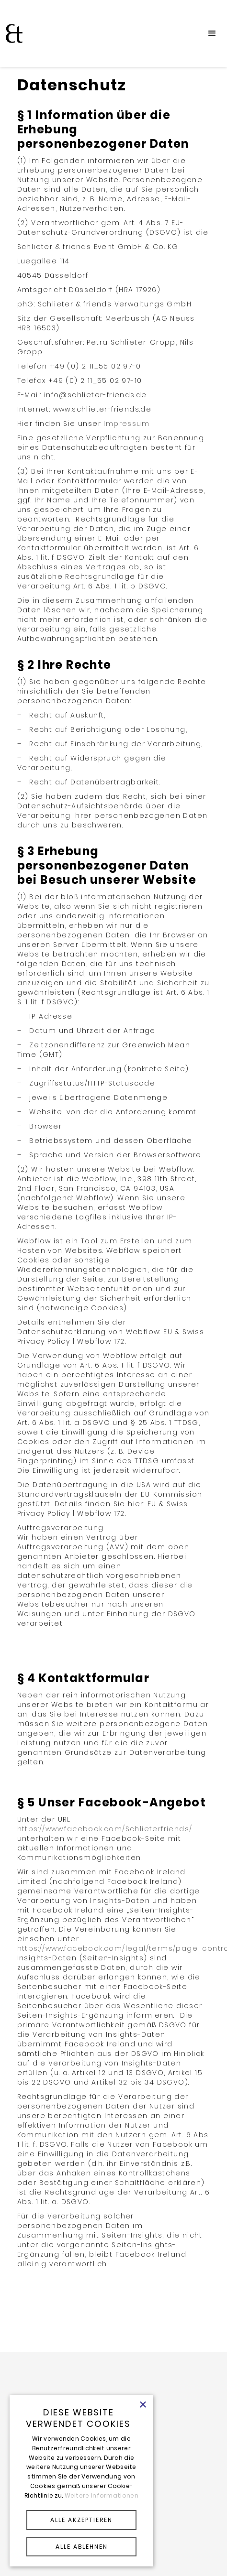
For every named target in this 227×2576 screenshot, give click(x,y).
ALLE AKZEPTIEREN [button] (81, 2520)
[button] (212, 33)
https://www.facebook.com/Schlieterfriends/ (105, 1829)
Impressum (126, 423)
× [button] (142, 2405)
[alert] (81, 2480)
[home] (12, 33)
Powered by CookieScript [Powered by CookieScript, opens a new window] (81, 2559)
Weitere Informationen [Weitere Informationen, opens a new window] (101, 2495)
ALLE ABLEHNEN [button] (82, 2547)
